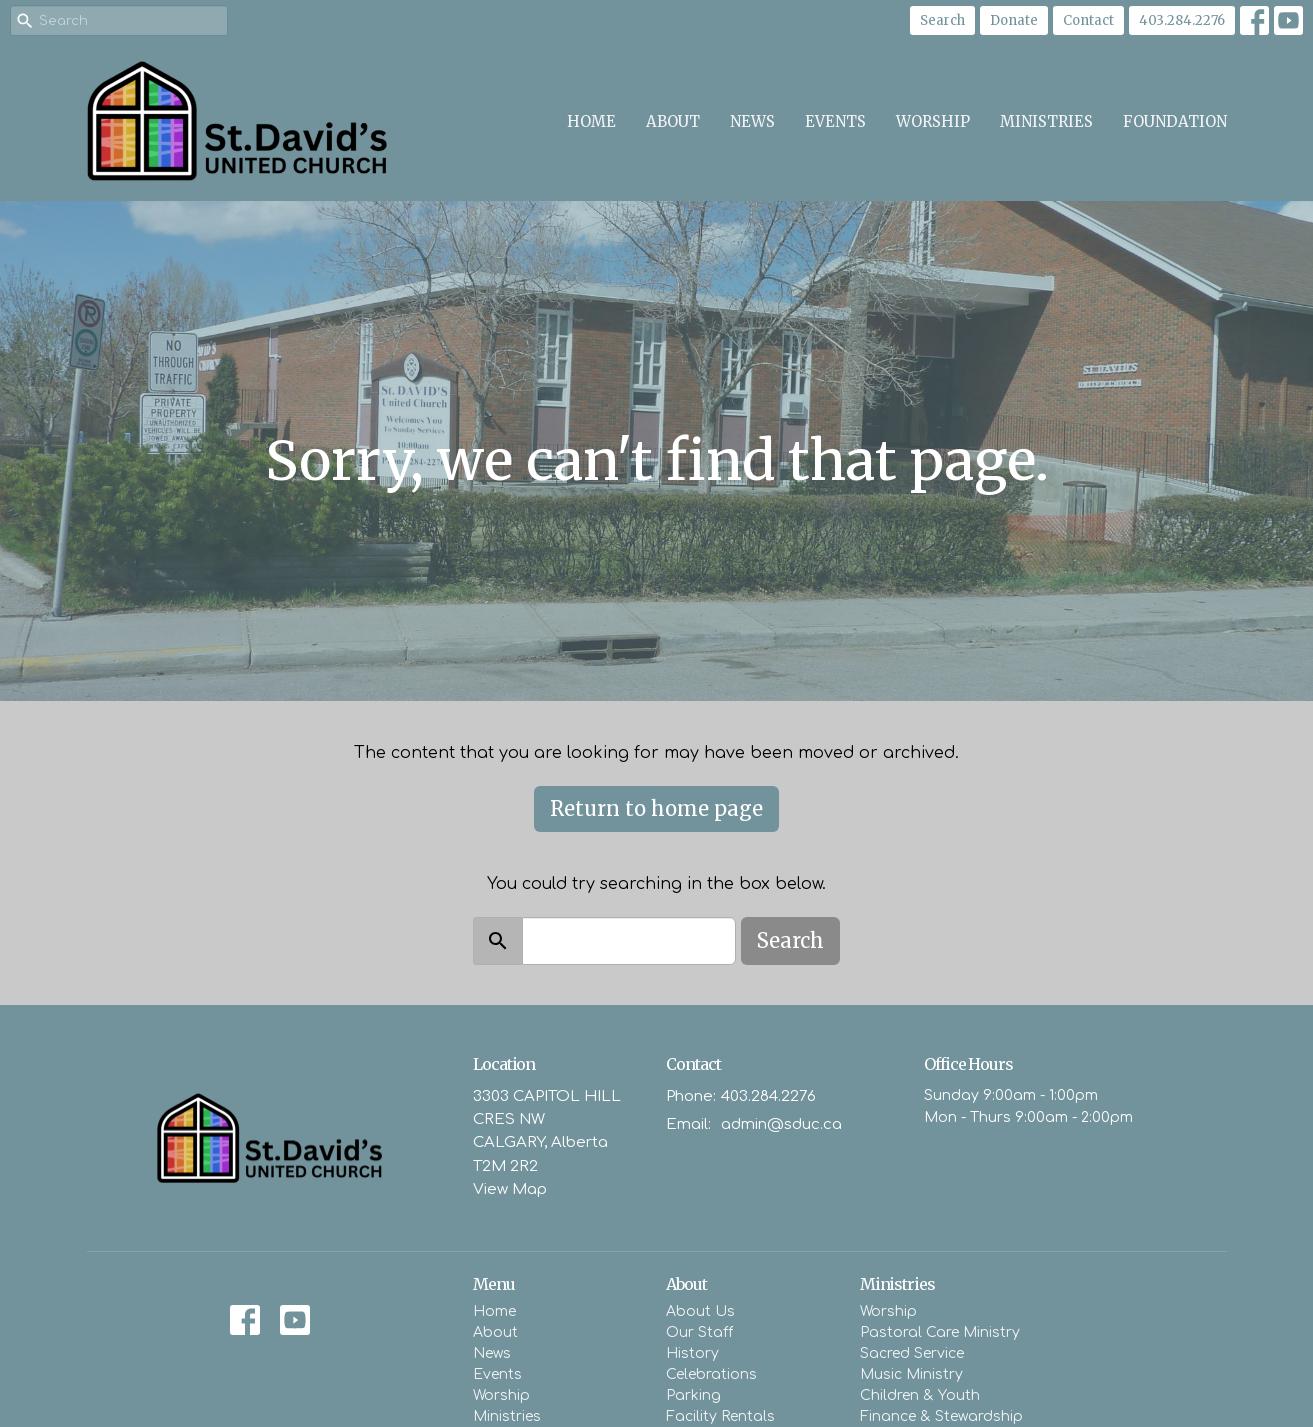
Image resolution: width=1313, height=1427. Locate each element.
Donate (1014, 20)
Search (942, 20)
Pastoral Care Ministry (940, 1332)
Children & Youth (920, 1395)
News (752, 121)
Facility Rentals (720, 1416)
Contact (1088, 20)
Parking (693, 1395)
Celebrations (711, 1374)
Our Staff (699, 1332)
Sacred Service (912, 1353)
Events (835, 121)
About (673, 121)
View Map (510, 1189)
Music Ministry (911, 1374)
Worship (933, 121)
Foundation (1175, 121)
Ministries (1046, 121)
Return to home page (656, 808)
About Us (700, 1311)
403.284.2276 (1182, 20)
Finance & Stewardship (941, 1416)
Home (591, 121)
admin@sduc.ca (781, 1124)
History (692, 1353)
